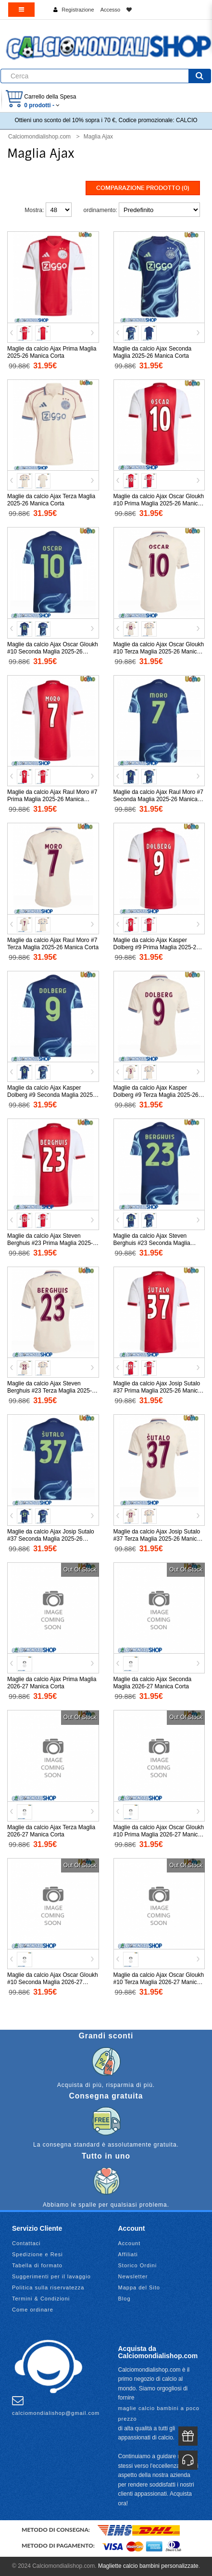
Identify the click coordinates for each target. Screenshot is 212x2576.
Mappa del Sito (139, 2287)
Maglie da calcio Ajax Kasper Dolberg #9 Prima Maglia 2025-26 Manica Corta (156, 947)
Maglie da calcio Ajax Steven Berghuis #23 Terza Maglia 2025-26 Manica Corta (52, 1390)
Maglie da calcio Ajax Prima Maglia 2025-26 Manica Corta (51, 352)
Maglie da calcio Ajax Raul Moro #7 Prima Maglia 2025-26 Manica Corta (52, 799)
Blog (124, 2298)
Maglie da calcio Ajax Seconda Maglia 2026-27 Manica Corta (152, 1683)
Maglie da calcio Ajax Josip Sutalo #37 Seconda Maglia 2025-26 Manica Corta (50, 1538)
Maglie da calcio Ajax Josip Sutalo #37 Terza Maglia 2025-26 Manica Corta (156, 1538)
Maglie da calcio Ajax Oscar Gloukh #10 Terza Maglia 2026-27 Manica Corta (158, 1982)
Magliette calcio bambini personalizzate (148, 2566)
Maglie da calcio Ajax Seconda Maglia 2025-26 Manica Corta (152, 352)
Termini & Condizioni (41, 2298)
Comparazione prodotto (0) (142, 188)
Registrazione (78, 10)
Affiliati (128, 2254)
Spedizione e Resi (37, 2254)
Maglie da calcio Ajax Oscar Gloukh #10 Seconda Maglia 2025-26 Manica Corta (52, 651)
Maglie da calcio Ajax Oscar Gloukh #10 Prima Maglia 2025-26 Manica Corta (158, 503)
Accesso (110, 10)
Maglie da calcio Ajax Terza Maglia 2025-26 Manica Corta (51, 500)
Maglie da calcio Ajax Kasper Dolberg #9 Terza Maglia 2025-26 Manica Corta (156, 1095)
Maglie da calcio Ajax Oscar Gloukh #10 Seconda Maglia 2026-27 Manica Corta (52, 1982)
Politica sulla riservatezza (48, 2287)
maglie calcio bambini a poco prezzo (159, 2413)
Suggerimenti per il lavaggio (51, 2276)
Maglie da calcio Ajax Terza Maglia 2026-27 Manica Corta (51, 1831)
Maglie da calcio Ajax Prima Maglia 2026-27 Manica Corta (51, 1683)
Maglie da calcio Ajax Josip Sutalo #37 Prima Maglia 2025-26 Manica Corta (157, 1390)
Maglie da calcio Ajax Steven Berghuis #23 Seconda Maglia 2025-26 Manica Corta (151, 1243)
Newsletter (133, 2276)
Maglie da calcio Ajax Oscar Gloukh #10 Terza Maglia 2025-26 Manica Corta (158, 651)
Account (129, 2243)
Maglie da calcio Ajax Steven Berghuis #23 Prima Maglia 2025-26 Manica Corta (50, 1243)
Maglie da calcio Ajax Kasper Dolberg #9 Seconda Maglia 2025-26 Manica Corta (51, 1095)
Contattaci (26, 2243)
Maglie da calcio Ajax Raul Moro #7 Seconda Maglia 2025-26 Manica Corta (158, 799)
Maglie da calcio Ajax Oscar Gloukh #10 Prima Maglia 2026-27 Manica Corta (158, 1834)
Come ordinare (32, 2309)
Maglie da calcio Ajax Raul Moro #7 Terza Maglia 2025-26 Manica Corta (53, 944)
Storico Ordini (137, 2265)
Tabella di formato (37, 2265)
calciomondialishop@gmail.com (56, 2405)
